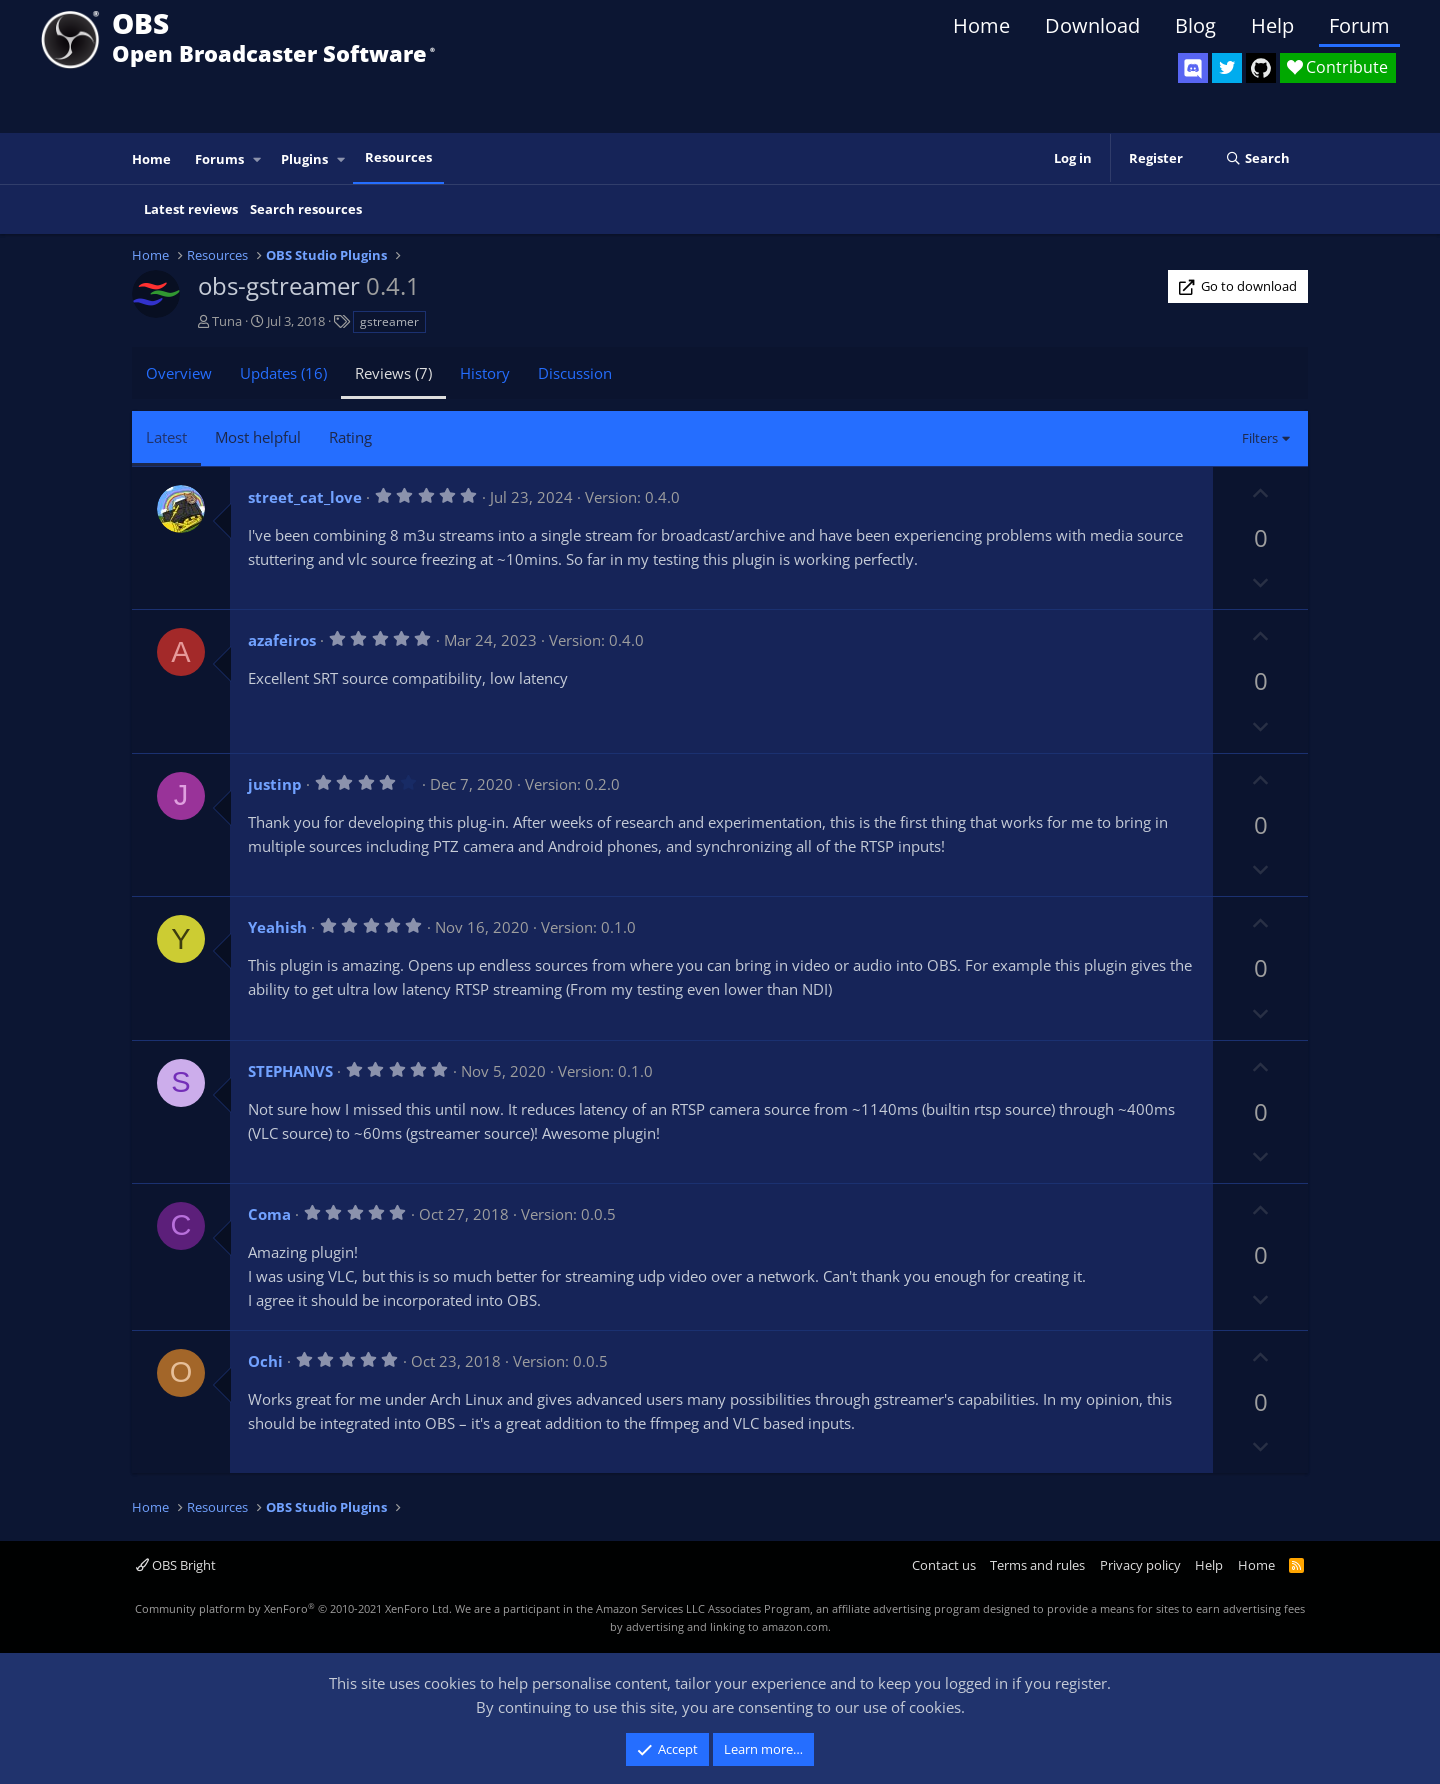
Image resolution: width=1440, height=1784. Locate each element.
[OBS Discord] (1193, 68)
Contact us (944, 1565)
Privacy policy (1140, 1565)
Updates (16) (283, 373)
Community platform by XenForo (293, 1608)
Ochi (265, 1361)
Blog (1195, 25)
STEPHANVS (290, 1071)
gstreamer (389, 321)
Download (1092, 25)
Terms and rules (1037, 1565)
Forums (219, 159)
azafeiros (282, 640)
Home (981, 25)
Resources (398, 157)
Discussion (575, 373)
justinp (275, 784)
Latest (166, 437)
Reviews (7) (393, 373)
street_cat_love (305, 497)
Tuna (227, 321)
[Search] (1257, 159)
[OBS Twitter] (1227, 68)
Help (1272, 25)
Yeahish (277, 927)
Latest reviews (191, 209)
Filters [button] (1260, 438)
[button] (258, 159)
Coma (269, 1214)
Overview (179, 373)
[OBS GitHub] (1261, 68)
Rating (350, 437)
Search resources (306, 209)
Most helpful (258, 437)
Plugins (304, 159)
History (485, 373)
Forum (1359, 25)
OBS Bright (176, 1565)
